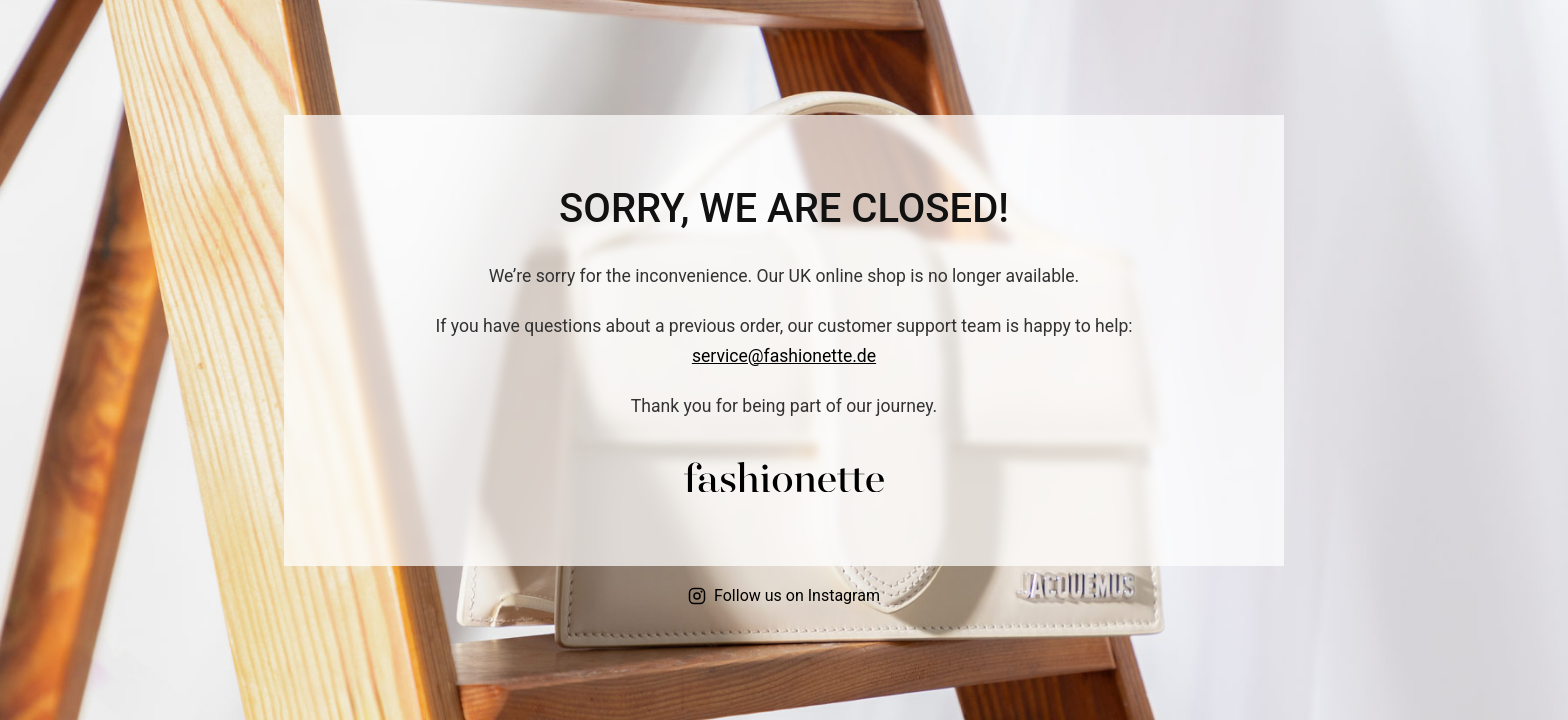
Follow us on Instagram (784, 595)
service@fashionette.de (784, 356)
